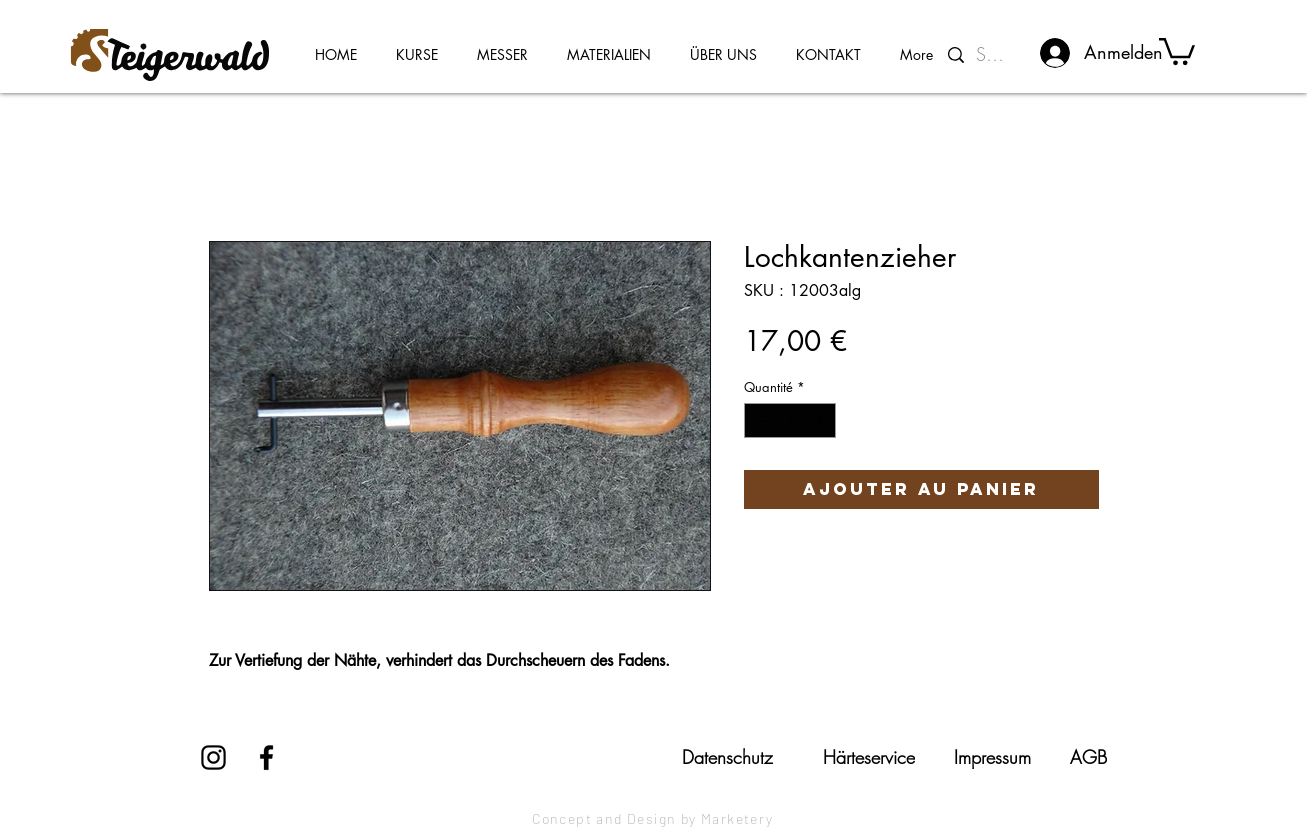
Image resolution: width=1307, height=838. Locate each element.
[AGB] (1088, 757)
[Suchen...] (994, 55)
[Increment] (821, 421)
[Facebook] (266, 757)
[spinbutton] (789, 421)
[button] (1177, 50)
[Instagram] (213, 757)
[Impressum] (993, 757)
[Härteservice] (869, 757)
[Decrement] (759, 421)
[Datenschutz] (728, 757)
